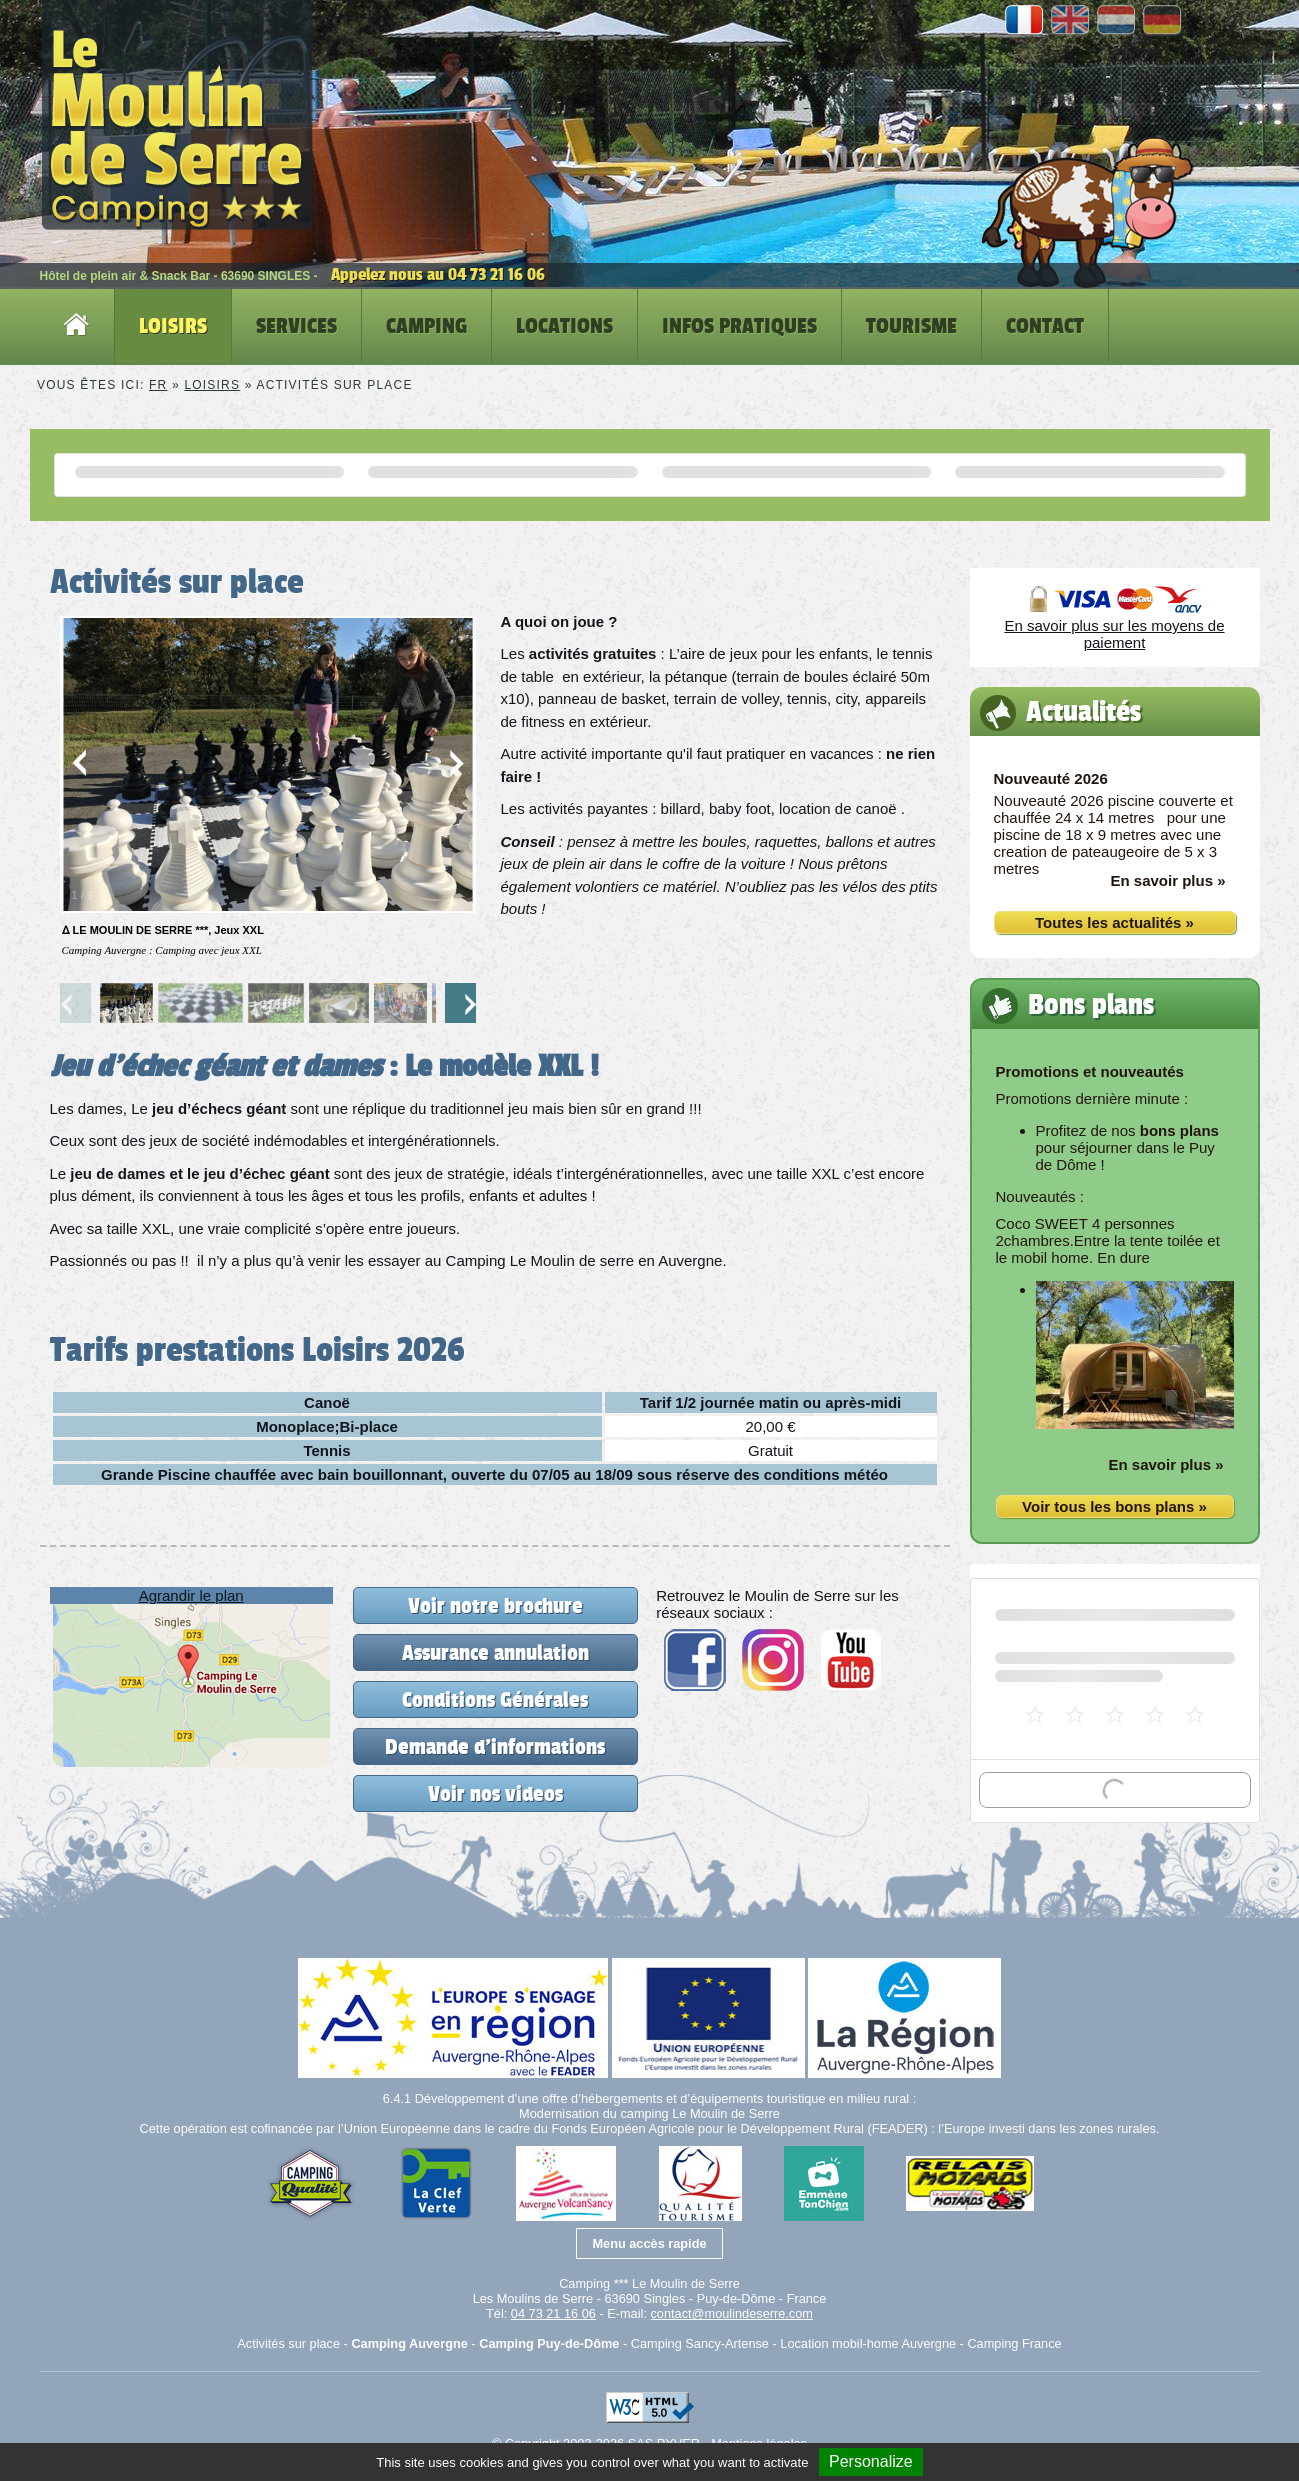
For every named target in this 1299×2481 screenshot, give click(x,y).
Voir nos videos (495, 1793)
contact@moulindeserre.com (731, 2313)
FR (158, 385)
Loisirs (212, 385)
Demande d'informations (495, 1746)
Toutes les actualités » (1114, 922)
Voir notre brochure (495, 1605)
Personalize (871, 2461)
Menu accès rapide (649, 2243)
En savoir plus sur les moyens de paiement (1114, 634)
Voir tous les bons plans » (1114, 1506)
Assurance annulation (495, 1652)
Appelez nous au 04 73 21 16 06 (438, 274)
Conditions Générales (495, 1699)
